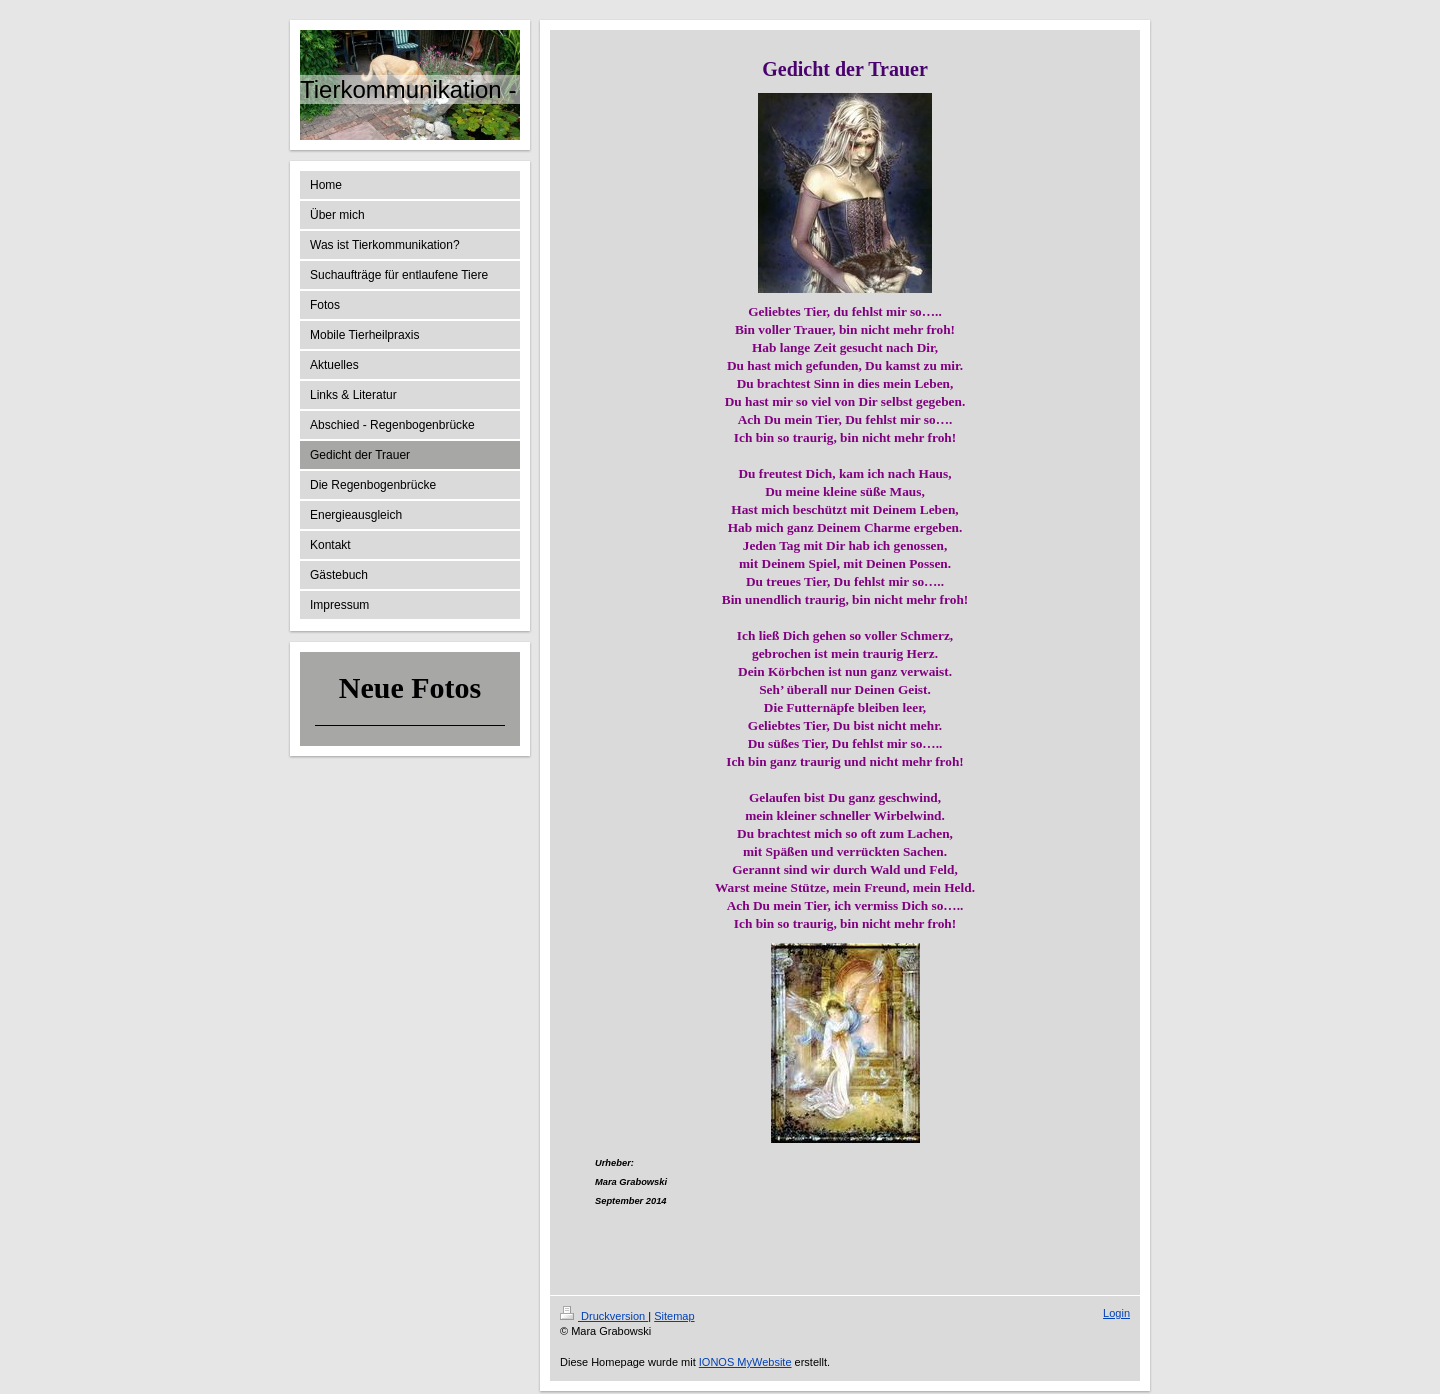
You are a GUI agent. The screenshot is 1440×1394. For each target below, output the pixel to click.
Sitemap (674, 1316)
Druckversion (604, 1316)
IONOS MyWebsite (745, 1362)
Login (1116, 1313)
